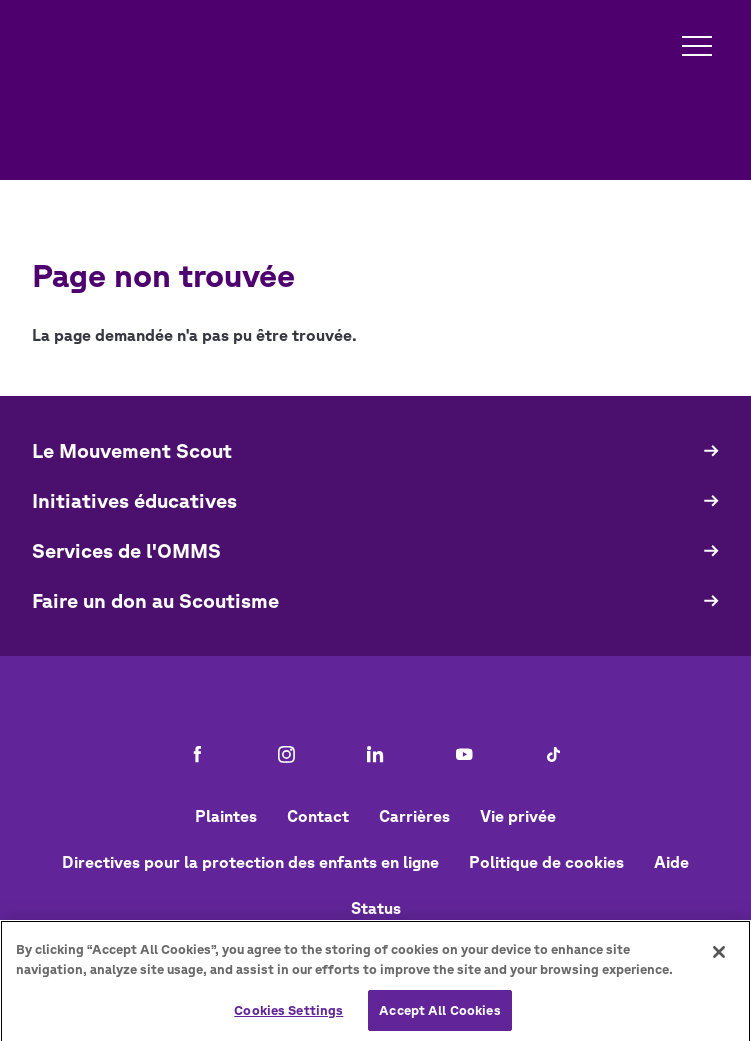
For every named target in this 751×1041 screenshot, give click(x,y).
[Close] (719, 957)
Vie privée (518, 816)
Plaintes (226, 816)
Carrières (414, 816)
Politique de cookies (546, 862)
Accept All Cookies (439, 1014)
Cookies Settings (288, 1014)
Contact (318, 816)
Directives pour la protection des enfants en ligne (250, 862)
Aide (671, 862)
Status (376, 908)
